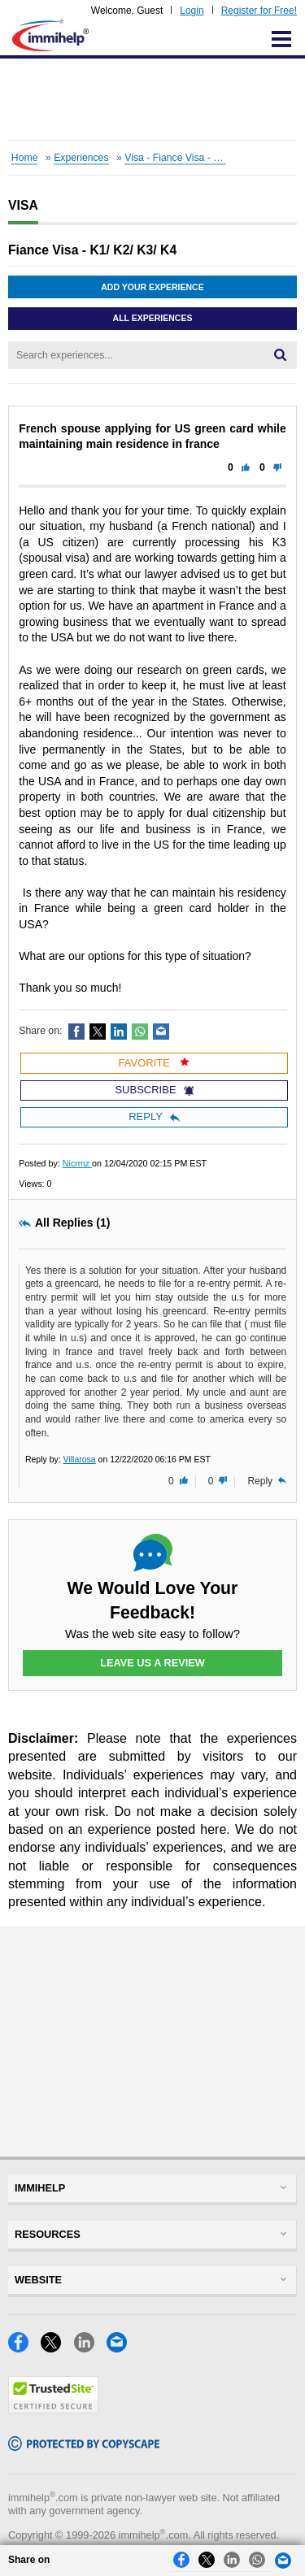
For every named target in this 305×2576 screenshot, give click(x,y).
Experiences (81, 157)
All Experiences (153, 318)
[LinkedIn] (90, 2348)
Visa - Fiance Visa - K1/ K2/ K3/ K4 (201, 157)
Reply (154, 1116)
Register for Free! (259, 10)
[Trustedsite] (53, 2409)
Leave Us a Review (152, 1663)
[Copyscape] (83, 2446)
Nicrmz (77, 1163)
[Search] (280, 355)
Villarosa (79, 1459)
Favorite (154, 1063)
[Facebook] (24, 2348)
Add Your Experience (152, 287)
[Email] (121, 2348)
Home (24, 157)
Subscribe (154, 1090)
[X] (57, 2348)
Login (191, 10)
